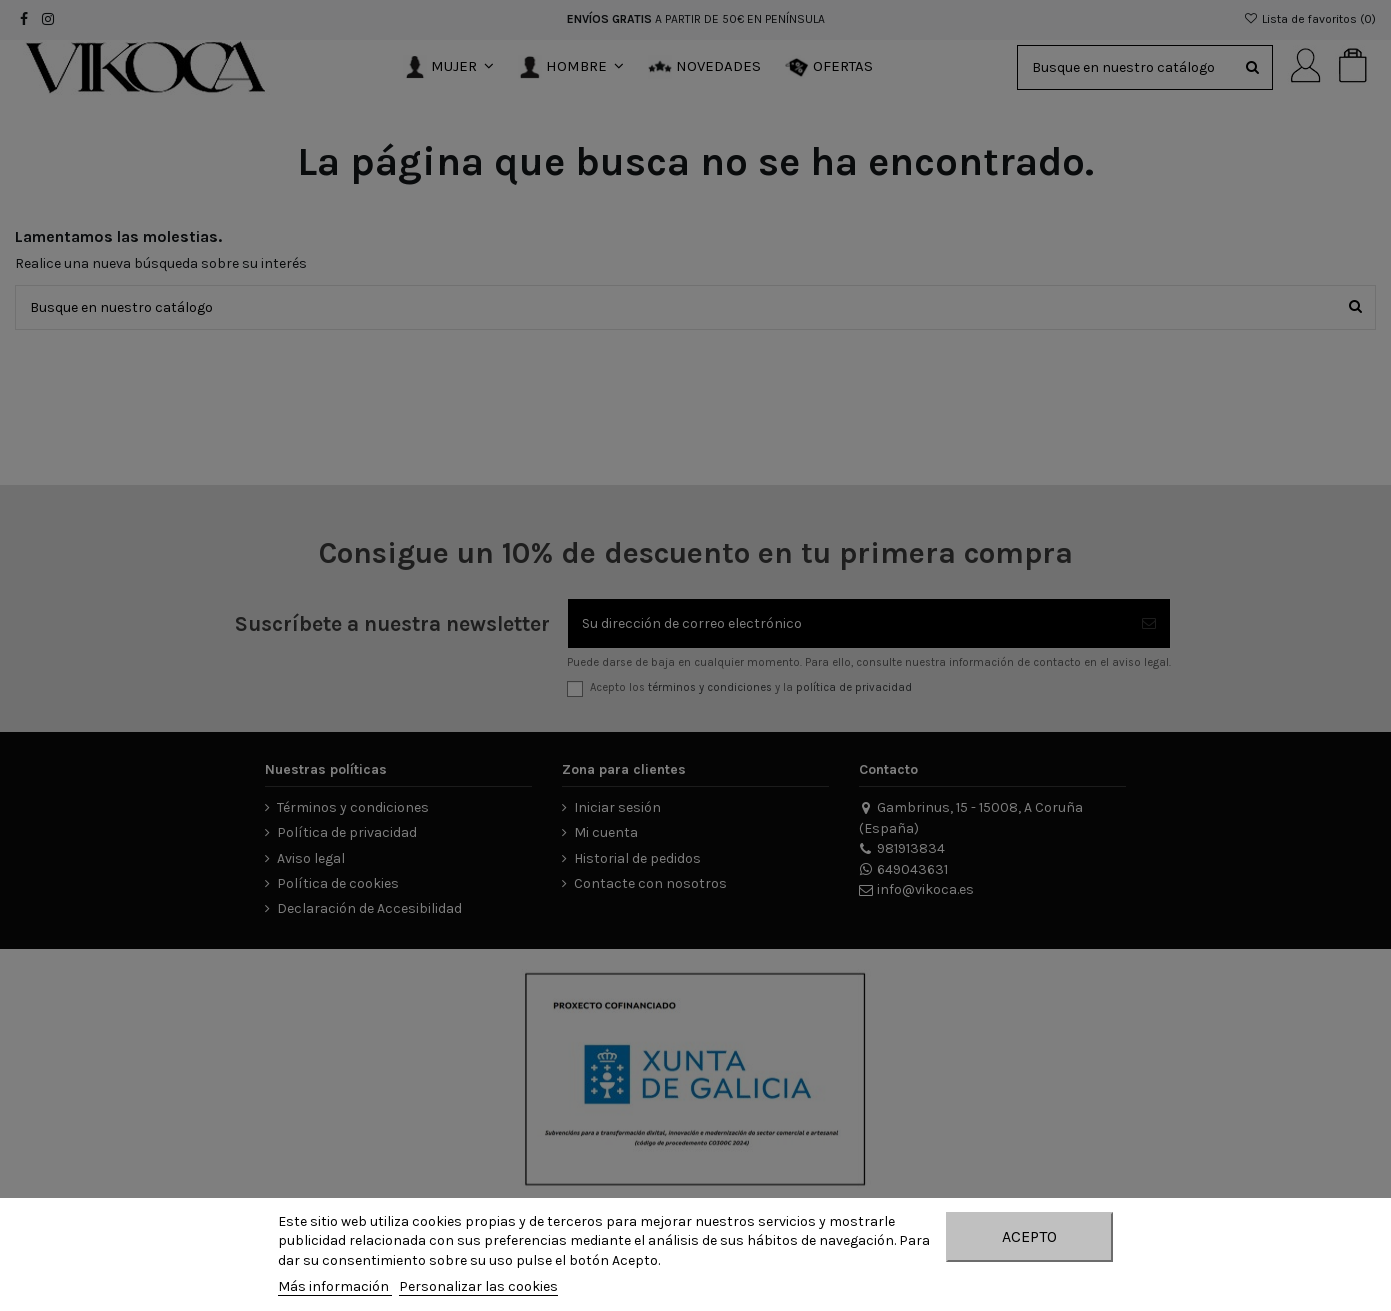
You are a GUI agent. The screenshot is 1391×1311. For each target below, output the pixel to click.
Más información (335, 1286)
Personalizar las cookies (478, 1286)
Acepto (1029, 1236)
